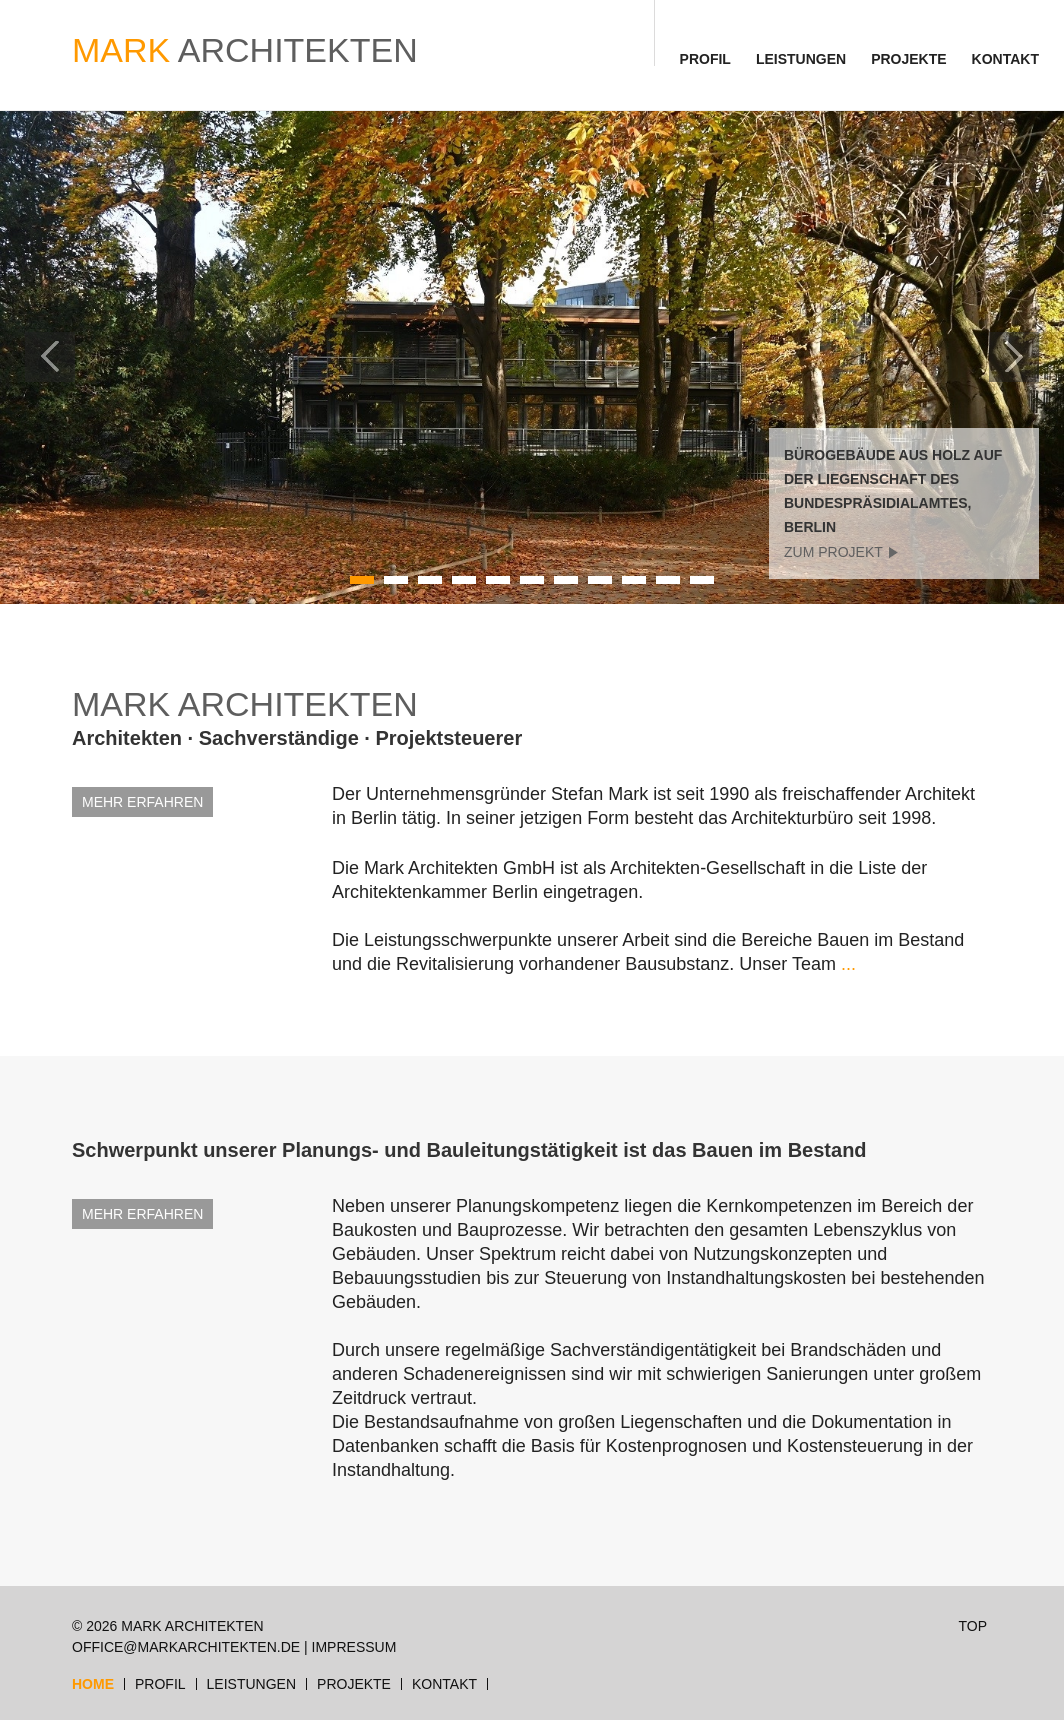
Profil (705, 59)
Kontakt (1005, 59)
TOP (972, 1626)
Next (1014, 357)
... (848, 964)
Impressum (354, 1647)
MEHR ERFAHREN (142, 802)
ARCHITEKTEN (245, 50)
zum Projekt (833, 552)
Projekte (908, 59)
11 (702, 580)
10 (668, 580)
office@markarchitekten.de (186, 1647)
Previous (50, 357)
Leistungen (801, 59)
